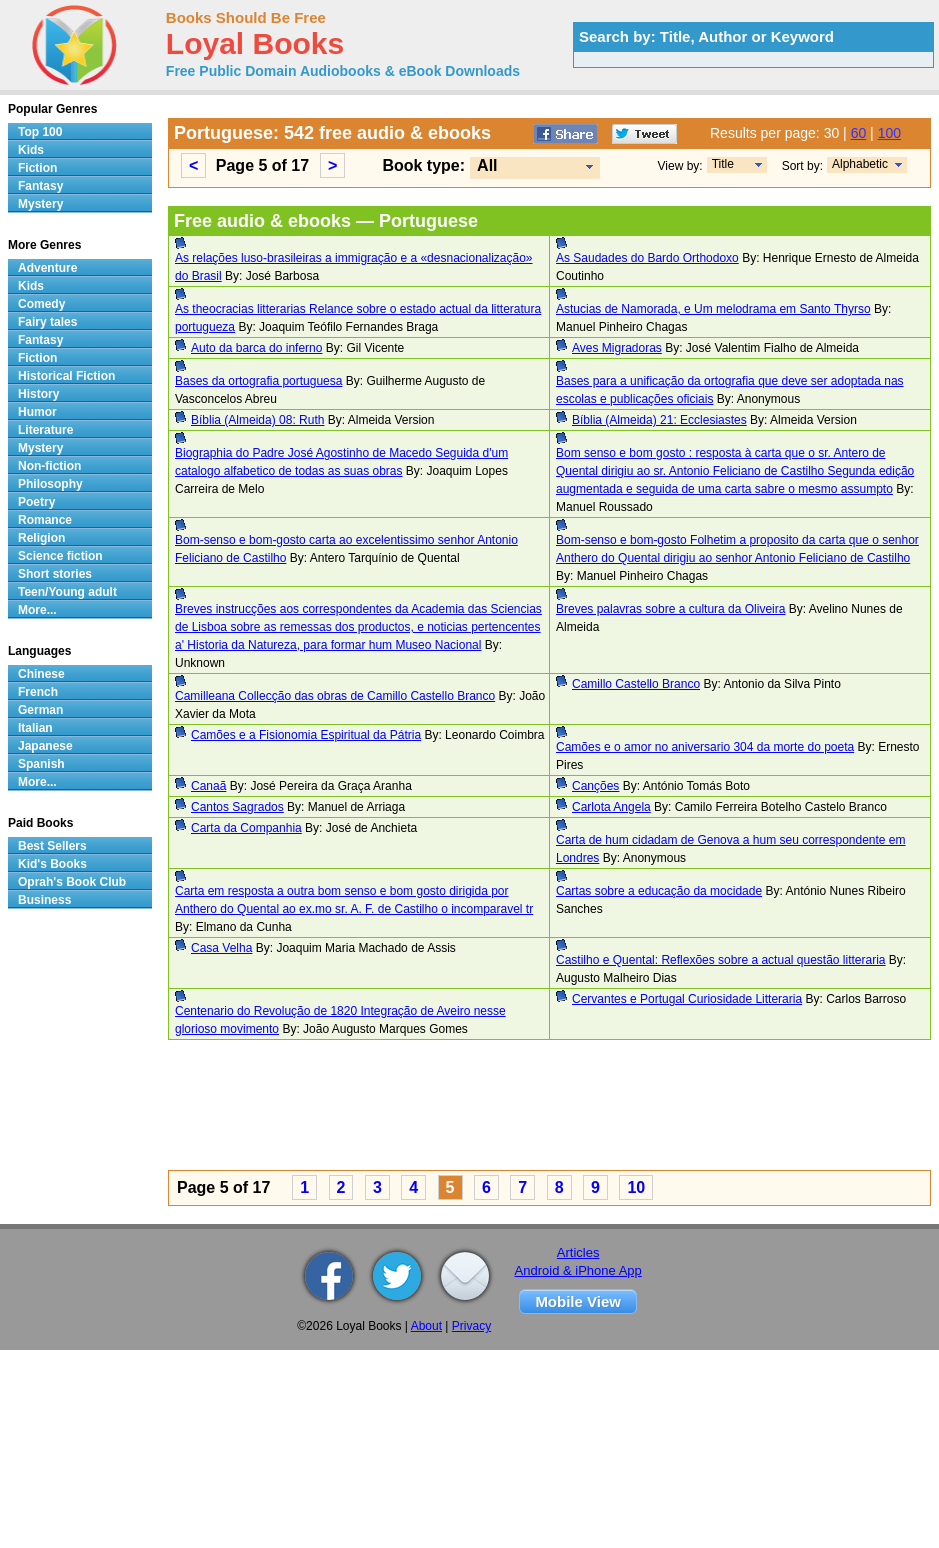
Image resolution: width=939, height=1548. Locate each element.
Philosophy (50, 484)
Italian (35, 728)
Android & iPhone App (578, 1270)
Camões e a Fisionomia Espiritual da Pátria (306, 735)
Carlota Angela (611, 807)
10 (636, 1187)
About (426, 1326)
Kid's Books (52, 864)
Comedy (41, 304)
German (40, 710)
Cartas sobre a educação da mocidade (659, 891)
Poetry (36, 502)
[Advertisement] (464, 1108)
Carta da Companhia (246, 828)
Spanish (41, 764)
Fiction (37, 168)
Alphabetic (860, 164)
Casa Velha (221, 948)
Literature (45, 430)
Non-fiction (49, 466)
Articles (578, 1252)
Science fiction (60, 556)
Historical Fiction (66, 376)
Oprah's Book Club (72, 882)
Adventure (47, 268)
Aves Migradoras (617, 348)
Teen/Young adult (67, 592)
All (487, 165)
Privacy (471, 1326)
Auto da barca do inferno (256, 348)
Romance (45, 520)
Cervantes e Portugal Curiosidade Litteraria (687, 999)
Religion (41, 538)
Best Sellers (52, 846)
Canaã (208, 786)
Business (44, 900)
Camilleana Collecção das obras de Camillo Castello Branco (335, 696)
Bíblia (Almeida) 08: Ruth (257, 420)
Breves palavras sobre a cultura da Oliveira (670, 609)
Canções (595, 786)
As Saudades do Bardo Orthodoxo (647, 258)
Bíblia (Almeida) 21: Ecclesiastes (659, 420)
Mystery (40, 204)
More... (37, 610)
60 (859, 133)
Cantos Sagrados (237, 807)
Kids (31, 150)
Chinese (41, 674)
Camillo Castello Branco (636, 684)
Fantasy (40, 186)
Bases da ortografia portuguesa (258, 381)
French (38, 692)
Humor (37, 412)
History (38, 394)
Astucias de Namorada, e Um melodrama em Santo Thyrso (713, 309)
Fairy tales (47, 322)
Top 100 (40, 132)
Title (723, 164)
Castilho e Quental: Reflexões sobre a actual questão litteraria (721, 960)
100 (889, 133)
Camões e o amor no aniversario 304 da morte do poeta (705, 747)
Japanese (45, 746)
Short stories (55, 574)
